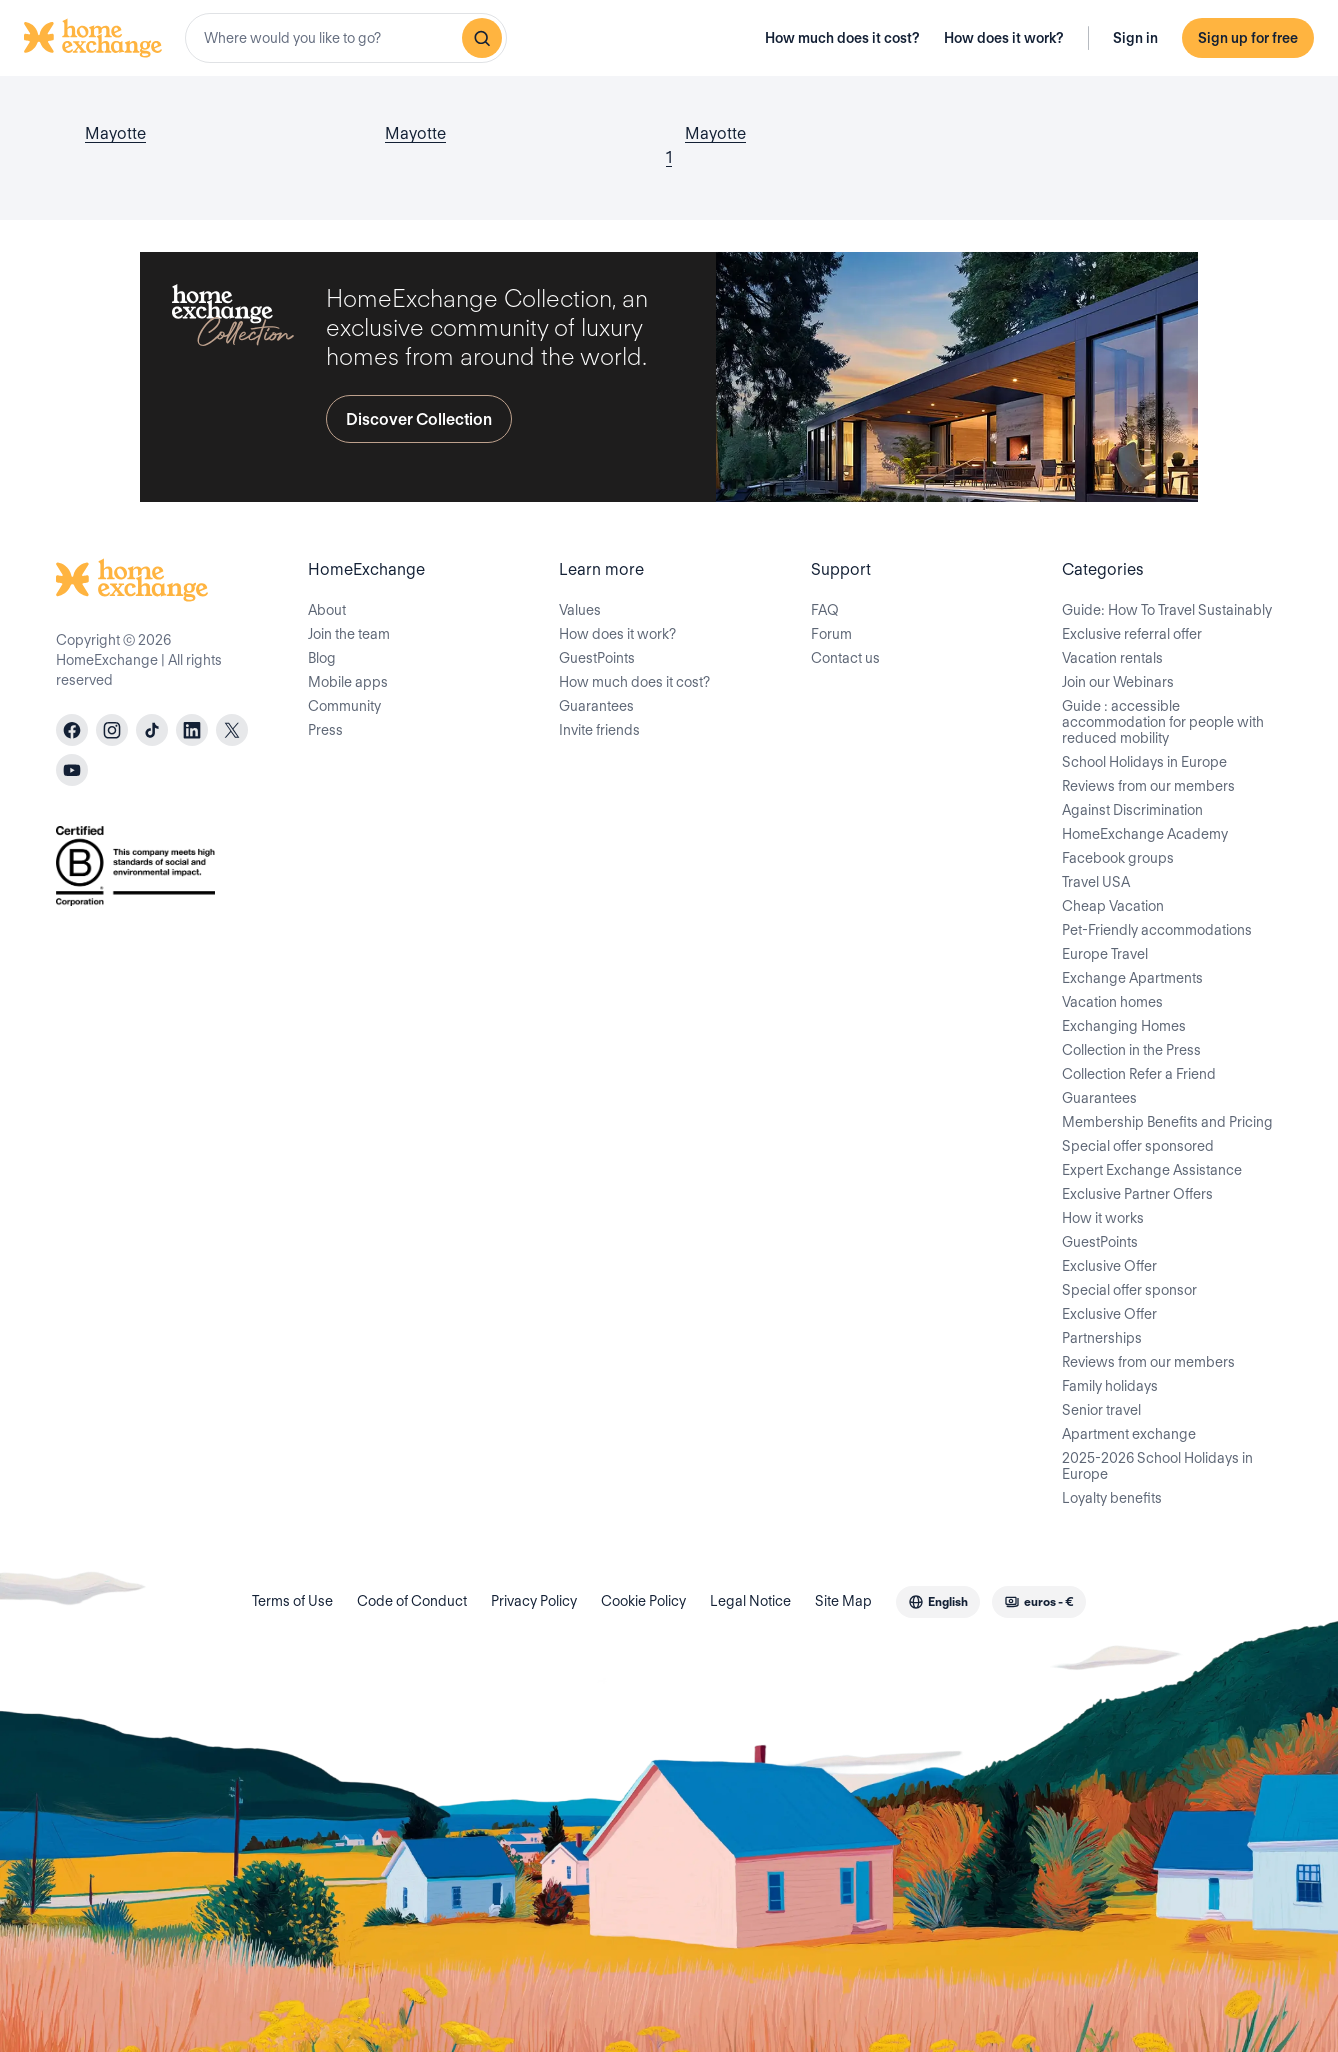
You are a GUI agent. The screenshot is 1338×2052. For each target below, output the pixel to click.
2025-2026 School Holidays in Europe (1157, 1466)
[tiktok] (152, 730)
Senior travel (1101, 1410)
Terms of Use (292, 1601)
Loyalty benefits (1112, 1498)
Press (325, 730)
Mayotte (115, 133)
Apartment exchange (1129, 1434)
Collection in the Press (1131, 1050)
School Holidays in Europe (1144, 762)
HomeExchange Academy (1145, 834)
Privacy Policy (534, 1601)
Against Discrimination (1132, 810)
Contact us (845, 658)
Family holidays (1110, 1386)
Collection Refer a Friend (1139, 1074)
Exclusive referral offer (1132, 634)
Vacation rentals (1112, 658)
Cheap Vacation (1113, 906)
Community (344, 706)
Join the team (349, 634)
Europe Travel (1105, 954)
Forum (831, 634)
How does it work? (1004, 38)
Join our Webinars (1118, 682)
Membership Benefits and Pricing (1167, 1122)
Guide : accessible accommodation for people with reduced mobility (1163, 722)
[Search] (482, 38)
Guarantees (596, 706)
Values (580, 610)
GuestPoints (597, 658)
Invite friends (599, 730)
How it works (1103, 1218)
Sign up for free (1248, 38)
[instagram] (112, 730)
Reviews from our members (1148, 786)
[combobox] (346, 38)
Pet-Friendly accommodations (1157, 930)
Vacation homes (1112, 1002)
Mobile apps (348, 682)
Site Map (843, 1601)
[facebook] (72, 730)
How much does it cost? (842, 38)
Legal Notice (750, 1601)
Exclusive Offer (1109, 1266)
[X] (232, 730)
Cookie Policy (643, 1601)
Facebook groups (1118, 858)
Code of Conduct (412, 1601)
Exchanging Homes (1124, 1026)
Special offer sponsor (1129, 1290)
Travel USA (1096, 882)
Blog (322, 658)
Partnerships (1102, 1338)
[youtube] (72, 770)
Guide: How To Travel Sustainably (1167, 610)
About (327, 610)
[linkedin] (192, 730)
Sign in (1135, 38)
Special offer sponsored (1138, 1146)
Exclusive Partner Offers (1137, 1194)
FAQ (825, 610)
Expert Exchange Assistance (1152, 1170)
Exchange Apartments (1132, 978)
